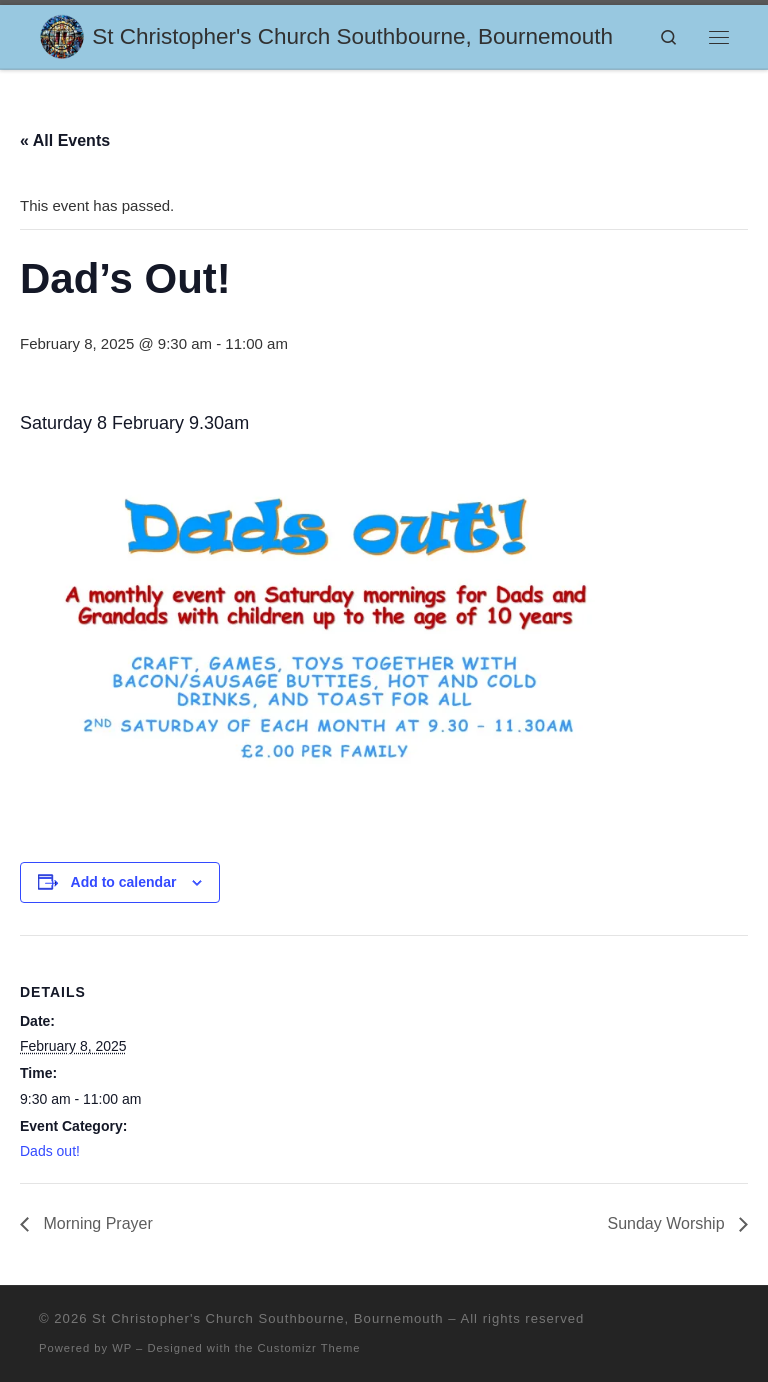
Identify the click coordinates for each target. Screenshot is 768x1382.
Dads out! (50, 1151)
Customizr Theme (309, 1348)
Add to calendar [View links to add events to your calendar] (124, 882)
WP (122, 1348)
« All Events (65, 140)
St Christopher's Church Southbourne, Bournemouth (267, 1318)
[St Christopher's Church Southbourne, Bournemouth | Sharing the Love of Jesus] (62, 34)
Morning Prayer (96, 1223)
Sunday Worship (668, 1223)
